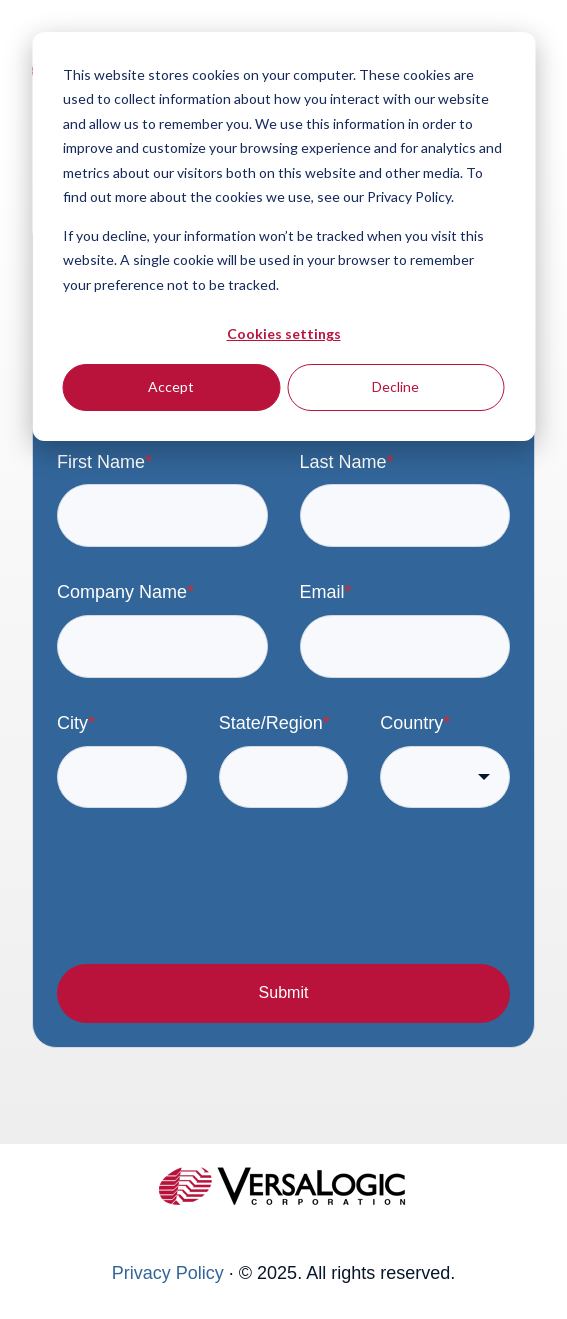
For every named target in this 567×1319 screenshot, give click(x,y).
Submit (284, 992)
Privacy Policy (168, 1273)
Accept (171, 386)
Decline (395, 386)
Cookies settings (284, 333)
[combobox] (445, 777)
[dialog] (283, 236)
